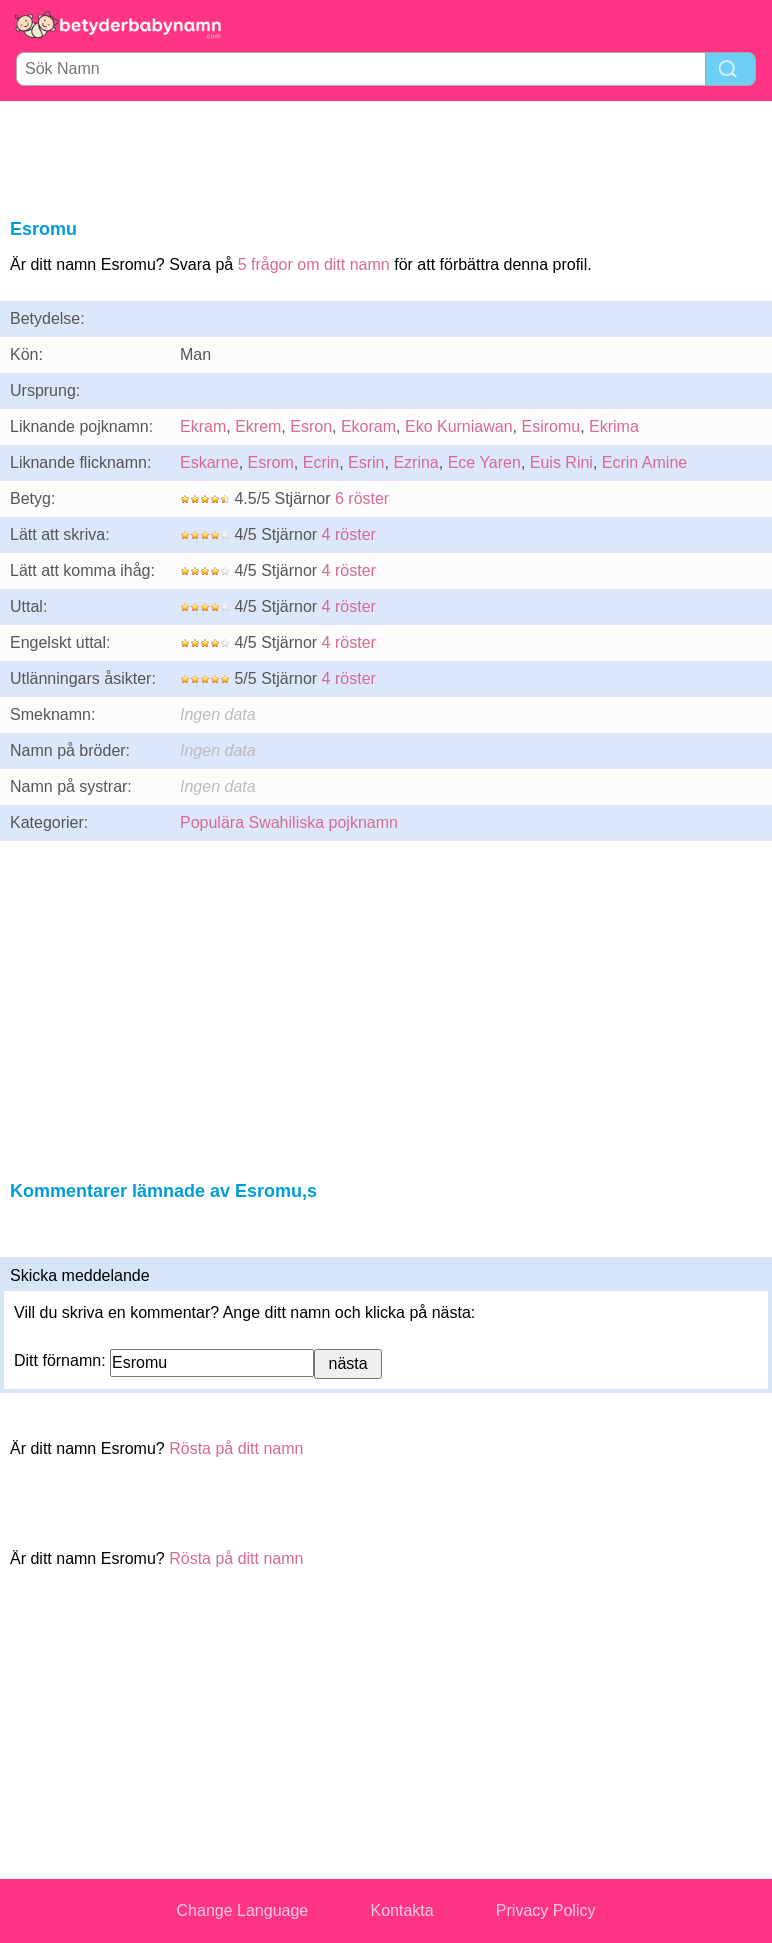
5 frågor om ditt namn (314, 264)
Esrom (271, 462)
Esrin (366, 462)
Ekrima (614, 426)
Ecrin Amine (644, 462)
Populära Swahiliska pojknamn (289, 822)
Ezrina (415, 462)
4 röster (349, 534)
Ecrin (321, 462)
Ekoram (368, 426)
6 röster (362, 498)
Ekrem (258, 426)
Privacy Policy (546, 1910)
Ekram (203, 426)
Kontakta (401, 1910)
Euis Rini (561, 462)
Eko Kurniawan (459, 426)
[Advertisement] (386, 156)
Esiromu (550, 426)
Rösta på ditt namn (236, 1448)
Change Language (243, 1910)
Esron (311, 426)
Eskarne (209, 462)
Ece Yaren (484, 462)
